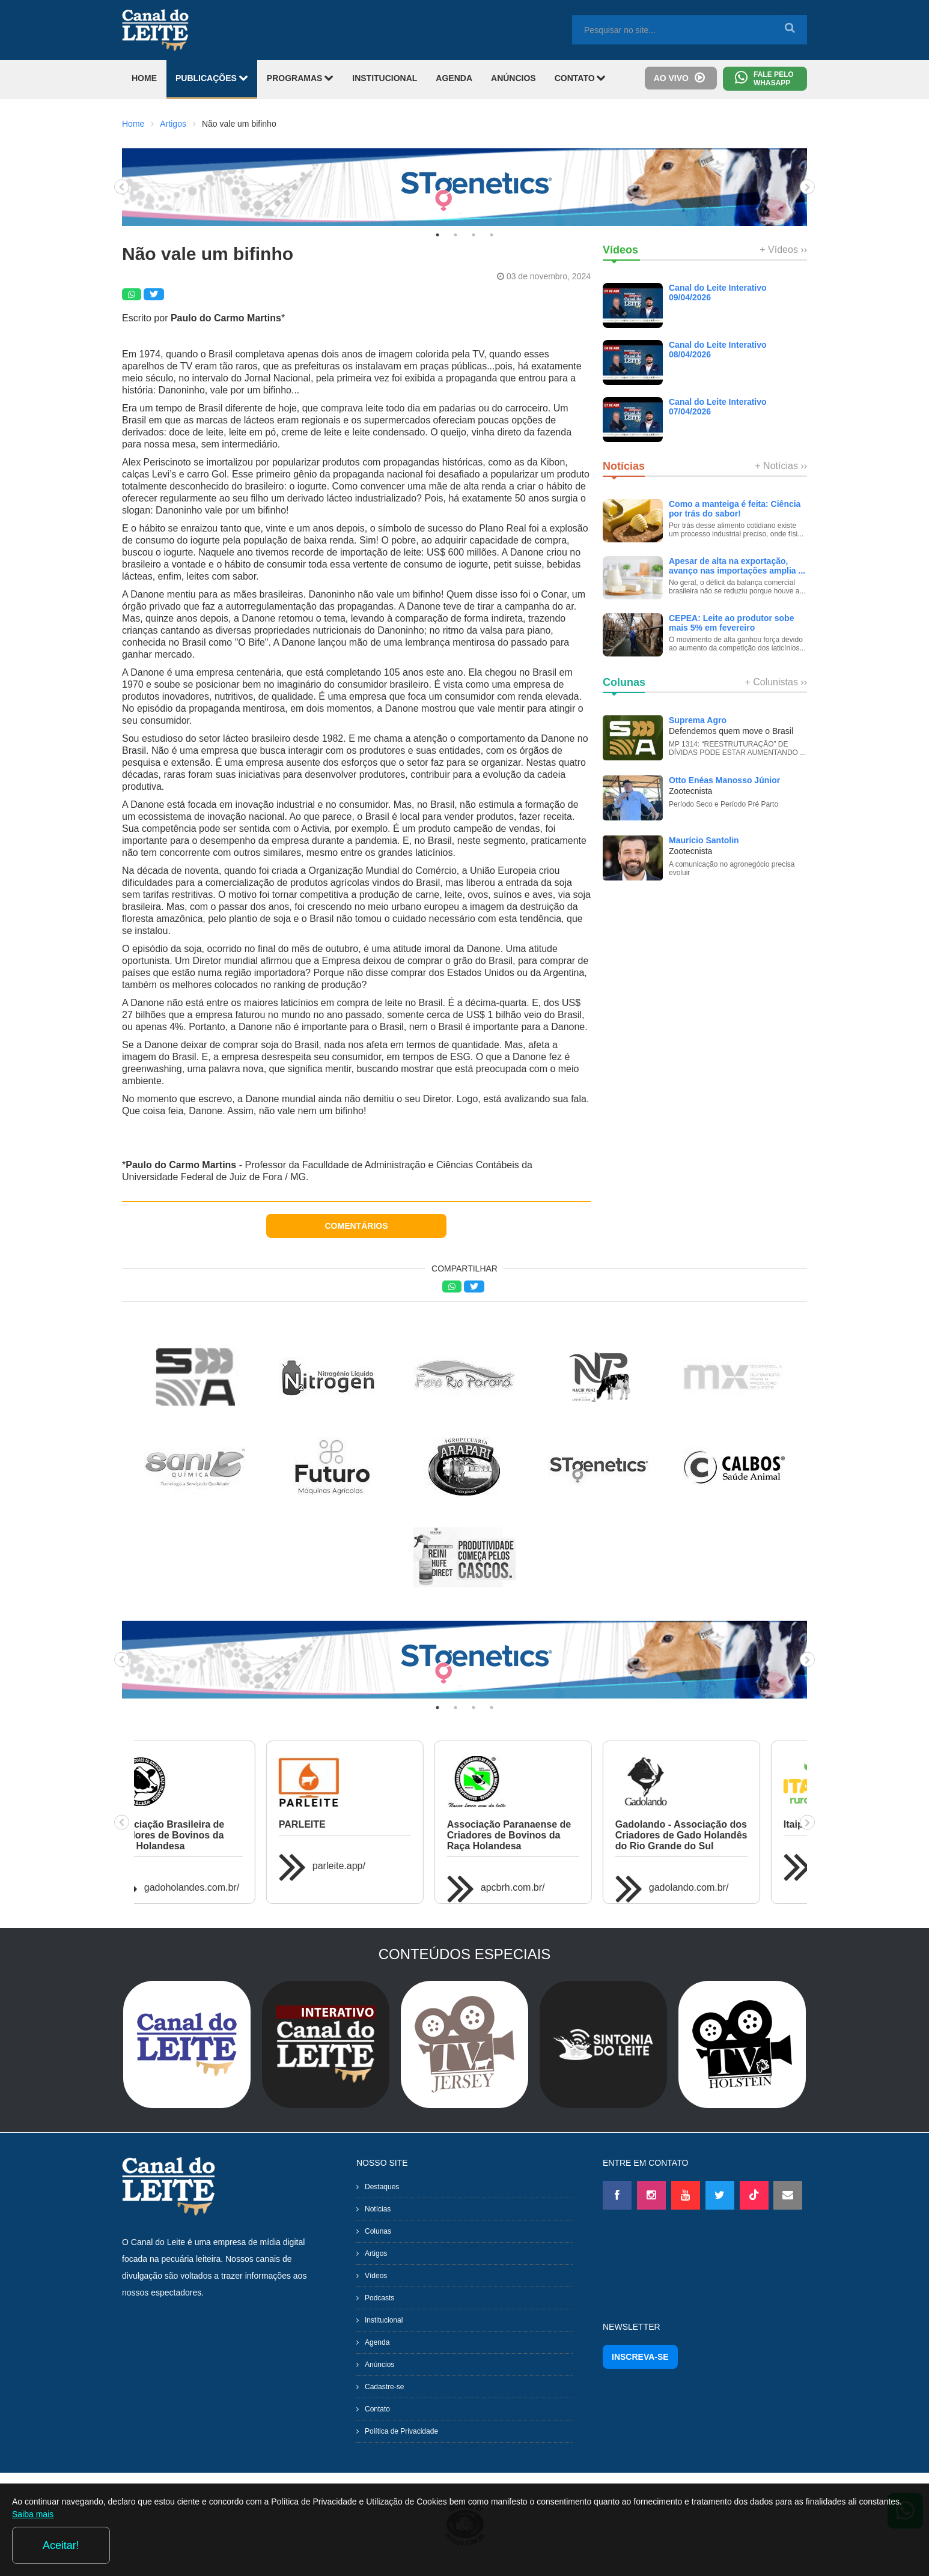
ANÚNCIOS (513, 78)
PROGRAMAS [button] (300, 78)
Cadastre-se (384, 2387)
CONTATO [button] (580, 78)
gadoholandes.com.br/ (732, 1887)
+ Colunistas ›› (776, 682)
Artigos (173, 124)
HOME (144, 78)
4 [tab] (492, 235)
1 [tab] (437, 235)
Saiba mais (131, 2548)
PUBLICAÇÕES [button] (211, 78)
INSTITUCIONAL (384, 78)
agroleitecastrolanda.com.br (576, 1866)
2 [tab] (455, 235)
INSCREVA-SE (640, 2357)
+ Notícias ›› (781, 466)
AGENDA (454, 78)
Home (133, 124)
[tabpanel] (464, 187)
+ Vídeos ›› (783, 249)
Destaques (382, 2187)
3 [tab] (474, 235)
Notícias (378, 2209)
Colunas (378, 2231)
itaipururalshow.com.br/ (229, 1866)
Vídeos (376, 2275)
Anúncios (379, 2364)
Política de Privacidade (401, 2431)
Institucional (384, 2320)
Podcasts (379, 2298)
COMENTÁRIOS (356, 1226)
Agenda (377, 2342)
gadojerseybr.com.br (392, 1876)
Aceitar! (868, 2545)
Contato (377, 2409)
